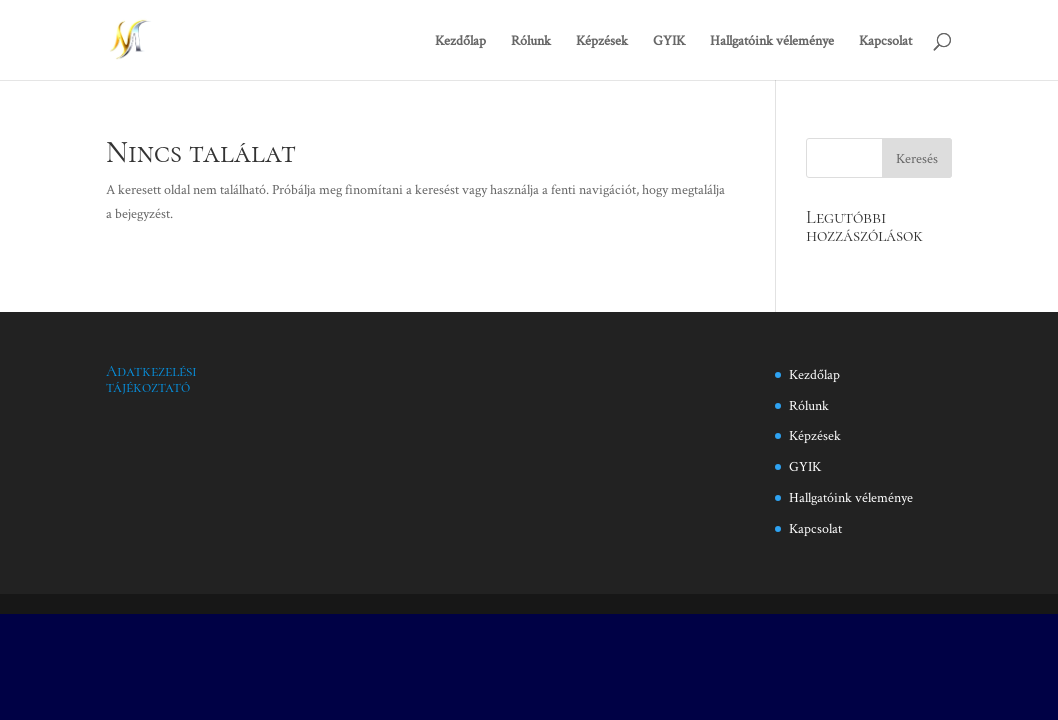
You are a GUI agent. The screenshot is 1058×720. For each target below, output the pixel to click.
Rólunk (531, 41)
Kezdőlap (460, 41)
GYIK (669, 41)
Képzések (602, 41)
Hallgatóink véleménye (772, 41)
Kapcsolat (885, 41)
